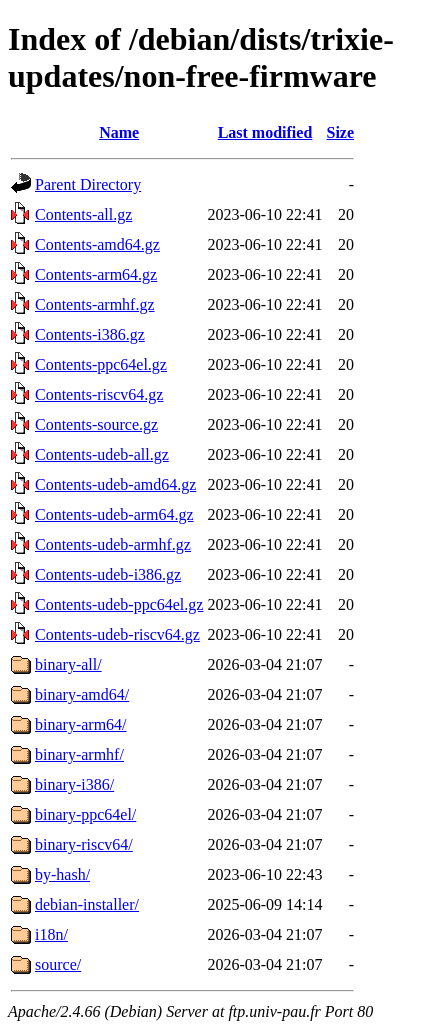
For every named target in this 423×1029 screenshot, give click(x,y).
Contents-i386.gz (90, 334)
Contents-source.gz (96, 424)
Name (119, 132)
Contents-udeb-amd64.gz (115, 484)
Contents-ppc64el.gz (101, 364)
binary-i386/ (74, 784)
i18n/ (51, 934)
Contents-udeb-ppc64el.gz (119, 604)
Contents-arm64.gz (96, 274)
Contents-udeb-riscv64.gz (117, 634)
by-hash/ (62, 874)
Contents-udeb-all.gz (102, 454)
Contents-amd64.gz (97, 244)
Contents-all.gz (83, 214)
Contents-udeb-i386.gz (108, 574)
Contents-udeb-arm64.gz (114, 514)
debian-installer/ (87, 904)
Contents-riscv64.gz (99, 394)
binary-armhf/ (79, 754)
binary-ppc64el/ (85, 814)
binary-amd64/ (82, 694)
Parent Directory (88, 184)
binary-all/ (68, 664)
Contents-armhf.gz (95, 304)
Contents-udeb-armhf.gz (113, 544)
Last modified (265, 132)
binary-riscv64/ (84, 844)
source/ (58, 964)
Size (341, 132)
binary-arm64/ (81, 724)
